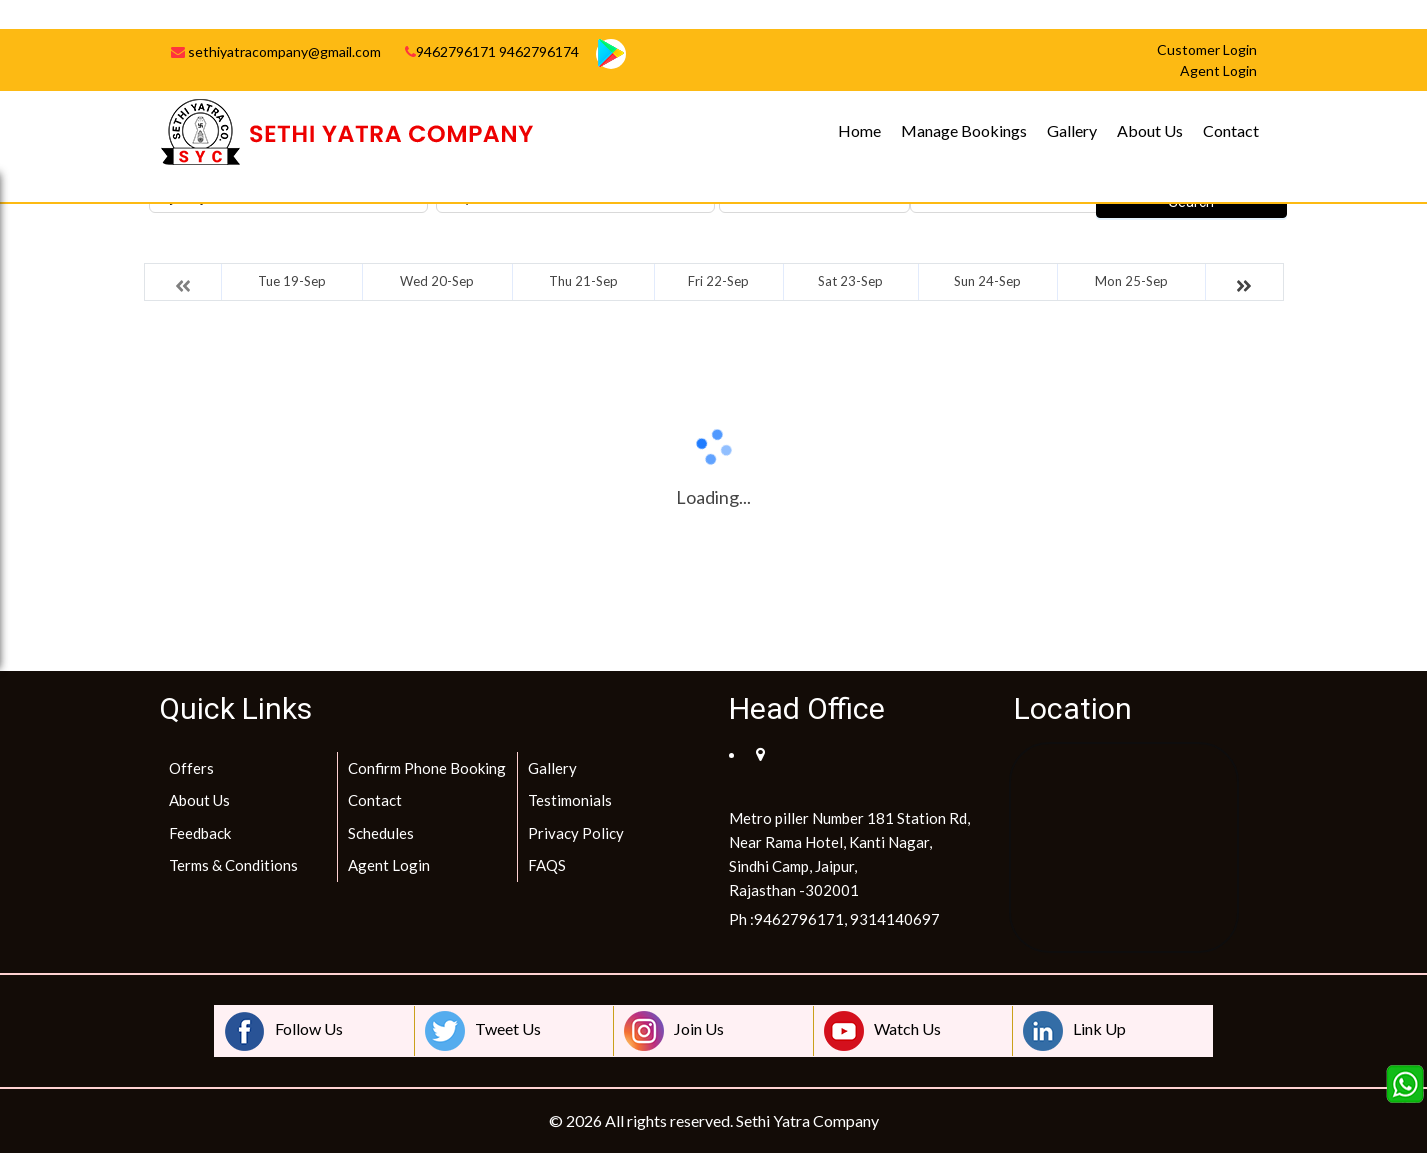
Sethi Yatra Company (807, 1120)
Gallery (1072, 130)
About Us (1150, 130)
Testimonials (570, 800)
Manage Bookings (964, 130)
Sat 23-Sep (850, 281)
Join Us (674, 1031)
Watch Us (882, 1031)
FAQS (547, 865)
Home (859, 130)
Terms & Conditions (233, 865)
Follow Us (284, 1031)
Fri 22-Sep (718, 281)
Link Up (1074, 1031)
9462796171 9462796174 (492, 51)
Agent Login (389, 865)
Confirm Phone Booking (427, 768)
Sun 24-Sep (987, 281)
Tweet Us (483, 1031)
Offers (191, 768)
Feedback (200, 833)
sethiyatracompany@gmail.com (276, 51)
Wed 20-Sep (437, 281)
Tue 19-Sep (292, 281)
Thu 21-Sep (583, 281)
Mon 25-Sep (1131, 281)
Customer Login (1207, 49)
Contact (1231, 130)
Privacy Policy (576, 833)
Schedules (381, 833)
